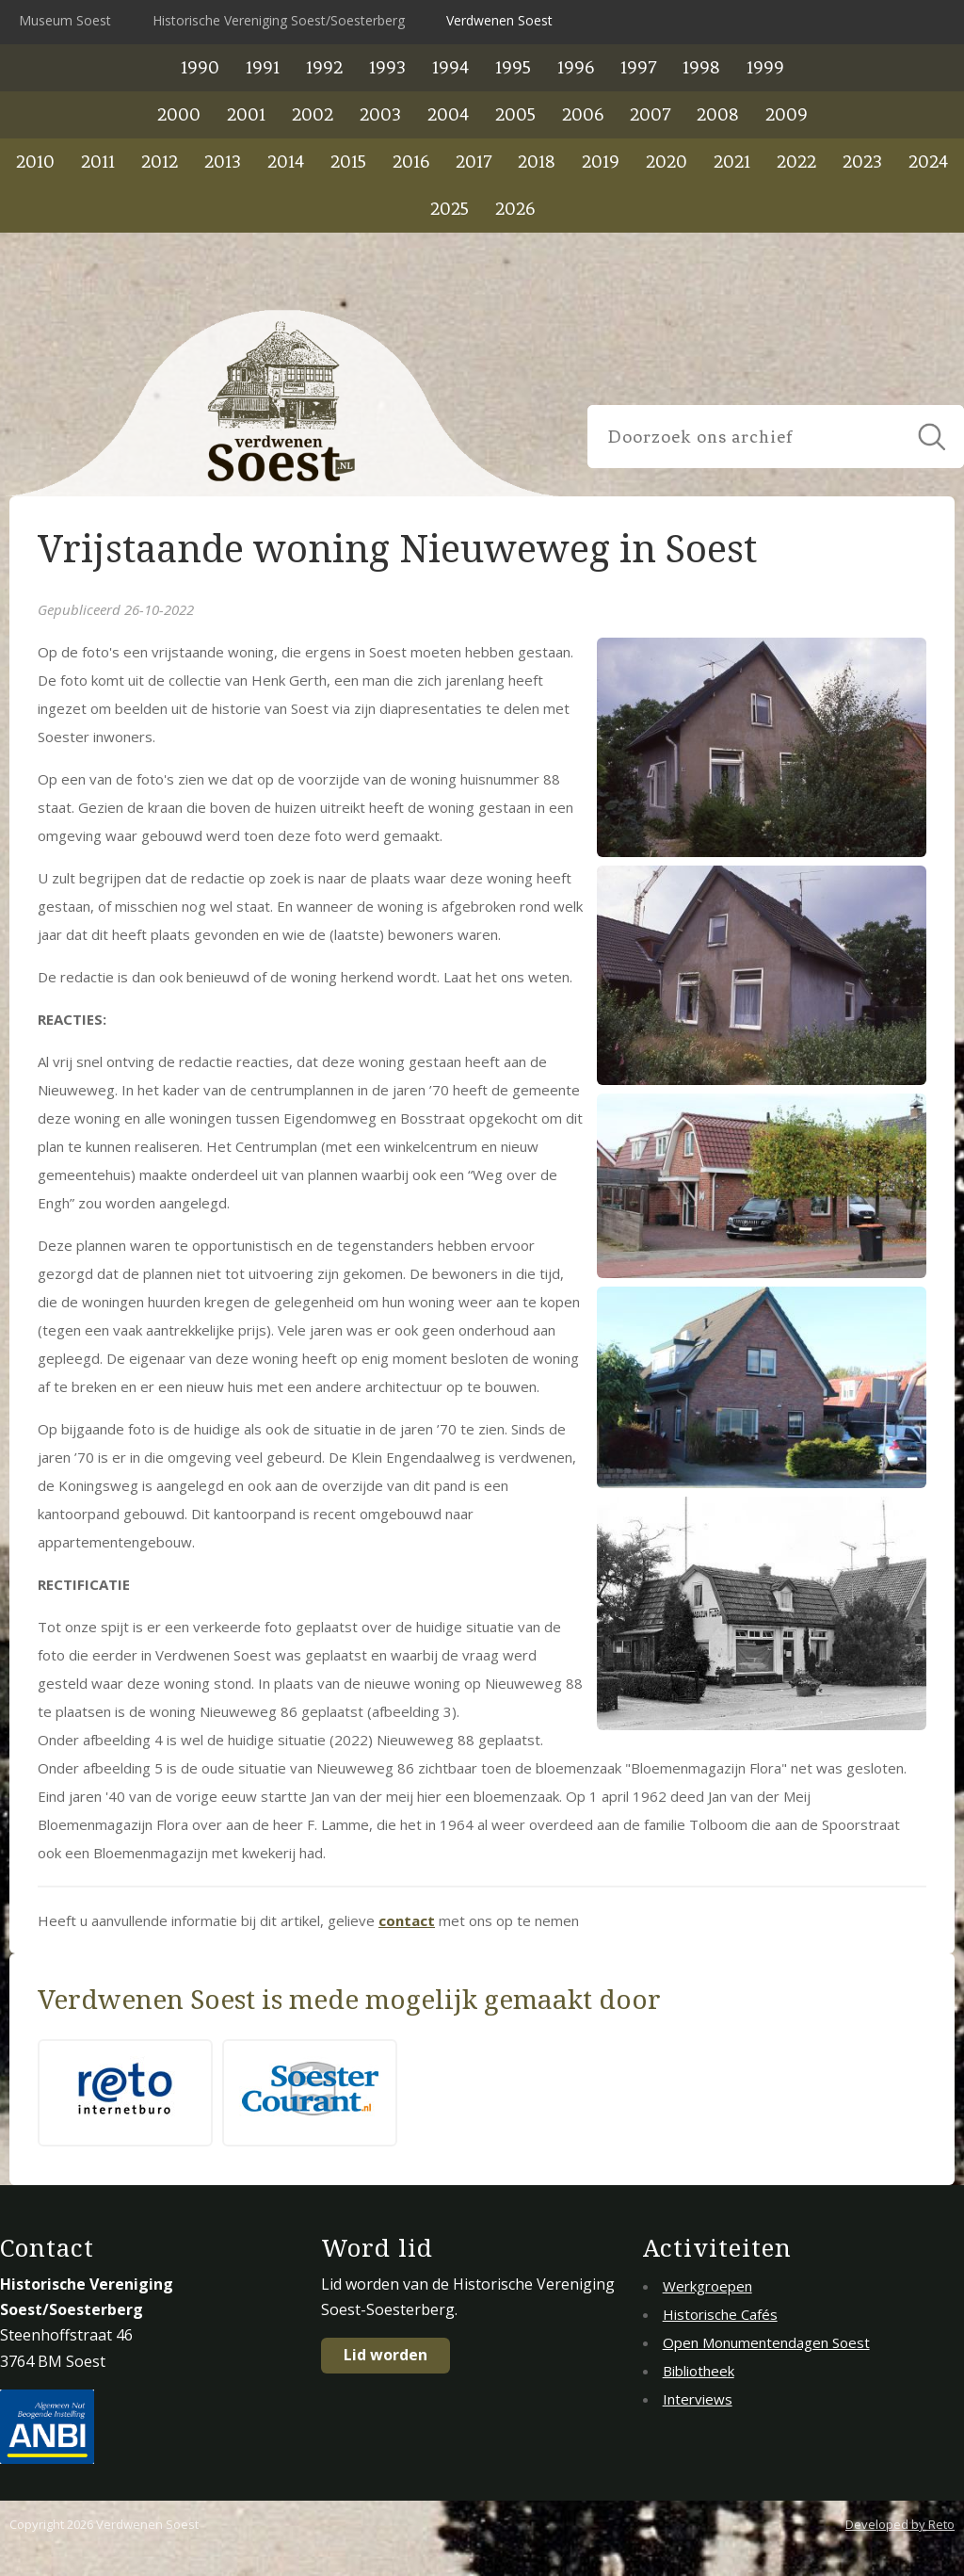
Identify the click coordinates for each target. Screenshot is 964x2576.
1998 (701, 67)
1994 (450, 67)
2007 (650, 114)
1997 (638, 67)
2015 (348, 161)
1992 (324, 67)
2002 (312, 114)
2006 (582, 114)
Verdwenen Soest (499, 20)
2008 (718, 114)
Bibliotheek (698, 2370)
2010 (35, 161)
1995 (513, 67)
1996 (575, 67)
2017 (473, 161)
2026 (515, 208)
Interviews (697, 2399)
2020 (666, 161)
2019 (600, 161)
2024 (928, 161)
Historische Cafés (720, 2314)
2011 (98, 161)
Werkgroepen (707, 2285)
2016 (411, 161)
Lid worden (385, 2354)
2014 (285, 161)
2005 (515, 114)
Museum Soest (65, 20)
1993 (387, 67)
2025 (449, 208)
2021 (732, 161)
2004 (448, 114)
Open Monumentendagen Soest (766, 2342)
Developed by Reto (900, 2524)
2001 (246, 114)
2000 (179, 114)
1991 (263, 67)
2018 (536, 161)
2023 (862, 161)
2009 (786, 114)
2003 (380, 114)
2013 (222, 161)
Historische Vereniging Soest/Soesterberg (279, 20)
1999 (765, 67)
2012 (159, 161)
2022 (796, 161)
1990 (200, 67)
